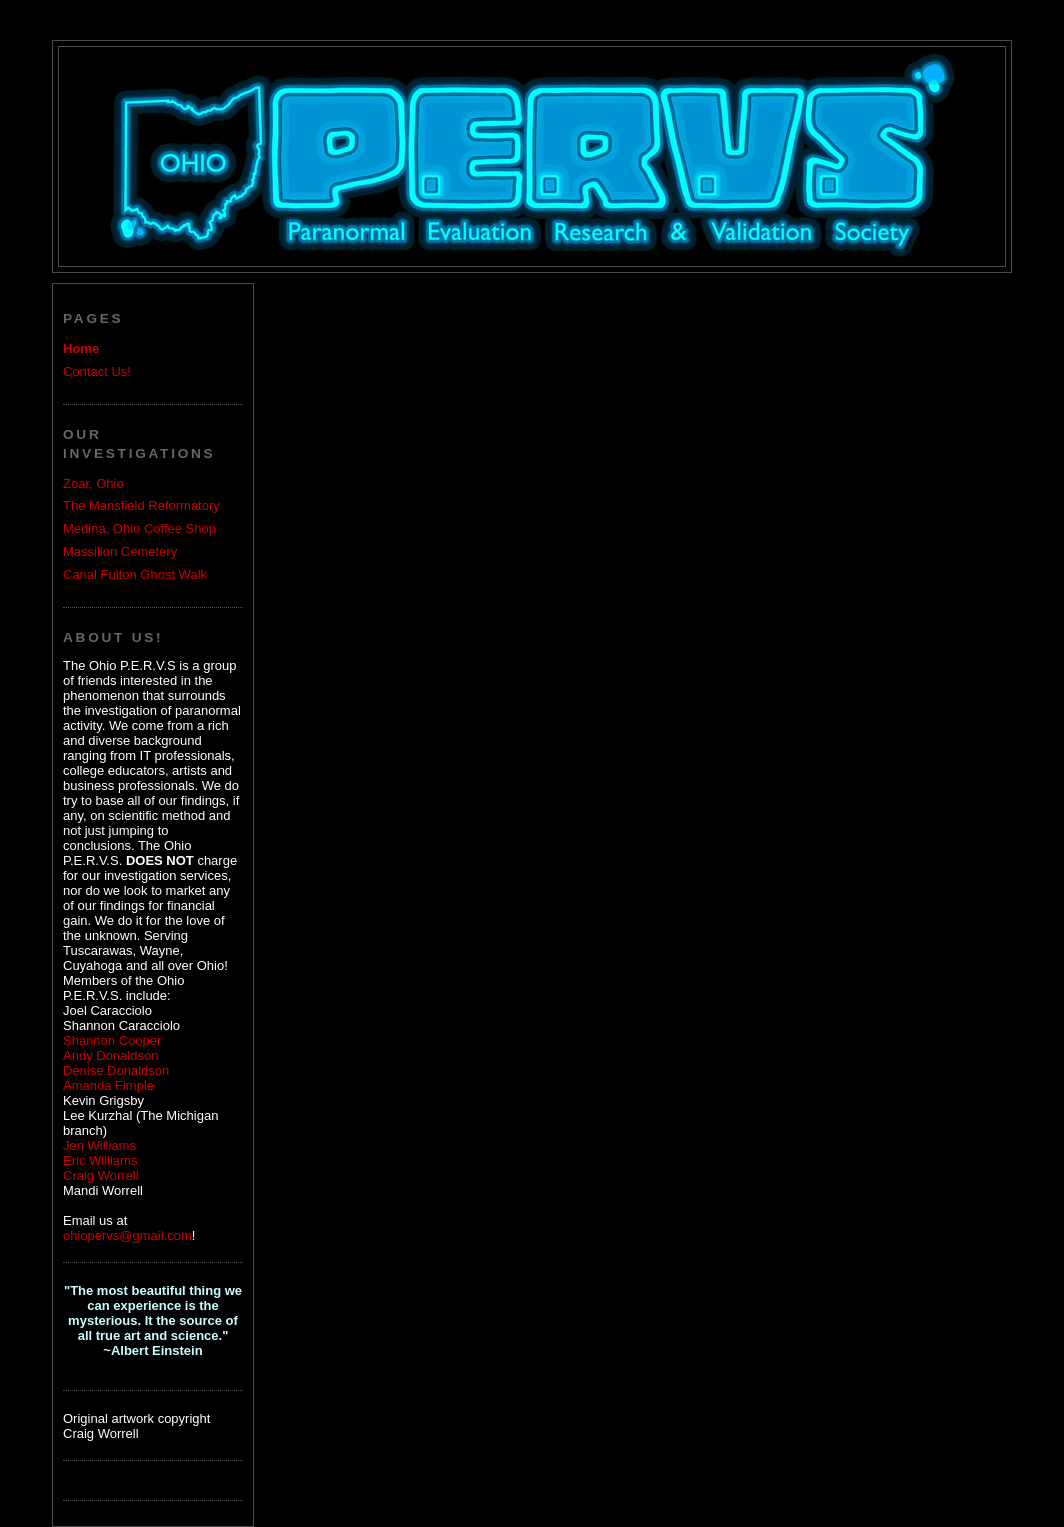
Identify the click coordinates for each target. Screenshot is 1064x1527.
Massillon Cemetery (120, 551)
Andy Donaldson (110, 1055)
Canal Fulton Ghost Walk (135, 574)
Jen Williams (99, 1145)
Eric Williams (100, 1160)
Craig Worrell (101, 1175)
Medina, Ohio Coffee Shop (139, 528)
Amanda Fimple (108, 1085)
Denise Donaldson (116, 1070)
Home (81, 348)
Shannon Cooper (112, 1040)
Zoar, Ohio (93, 483)
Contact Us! (97, 371)
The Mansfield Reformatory (141, 505)
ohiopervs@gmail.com (127, 1235)
